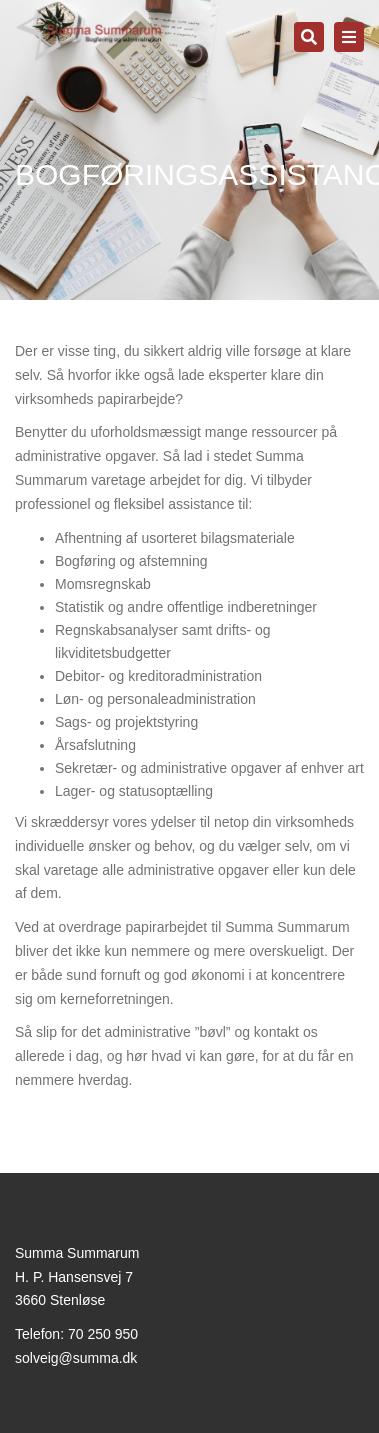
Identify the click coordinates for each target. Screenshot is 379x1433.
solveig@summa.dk (76, 1358)
